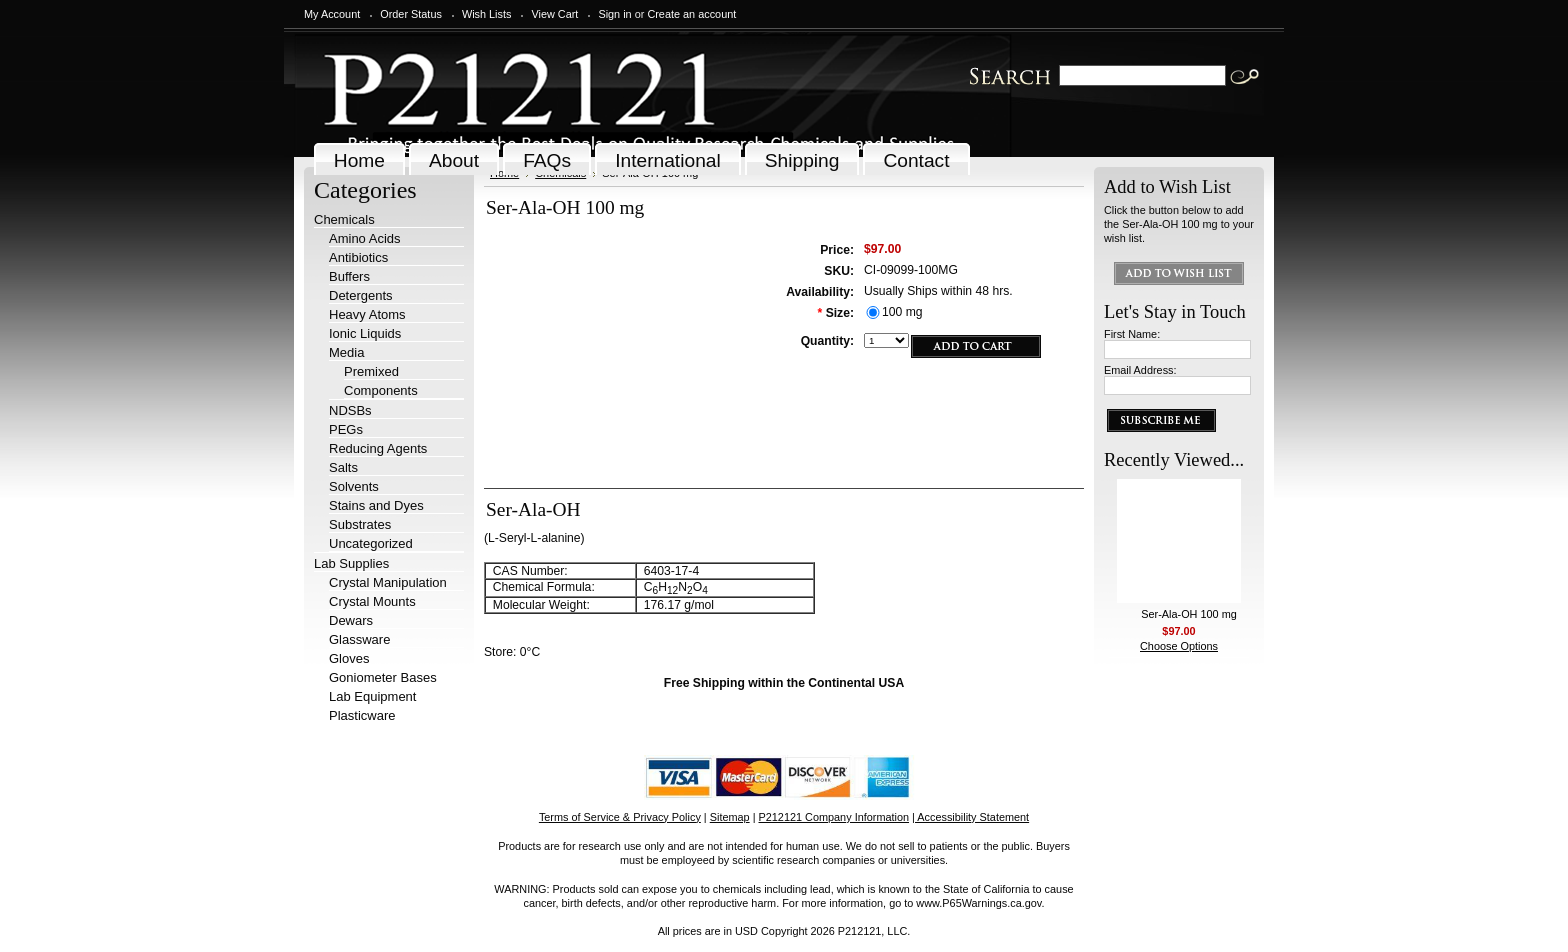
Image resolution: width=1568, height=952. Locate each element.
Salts (343, 467)
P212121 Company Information (834, 817)
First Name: (1132, 334)
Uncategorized (371, 543)
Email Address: (1140, 370)
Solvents (354, 486)
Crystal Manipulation (388, 582)
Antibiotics (358, 257)
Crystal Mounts (372, 601)
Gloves (349, 658)
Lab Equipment (372, 696)
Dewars (351, 620)
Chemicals (344, 219)
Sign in (614, 14)
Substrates (360, 524)
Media (346, 352)
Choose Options (1179, 646)
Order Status (411, 14)
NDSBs (350, 410)
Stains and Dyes (376, 505)
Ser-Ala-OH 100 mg (1189, 614)
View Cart (554, 14)
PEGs (346, 429)
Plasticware (362, 715)
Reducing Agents (378, 448)
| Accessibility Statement (970, 817)
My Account (332, 14)
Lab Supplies (351, 563)
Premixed (371, 371)
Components (381, 390)
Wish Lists (487, 14)
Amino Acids (365, 238)
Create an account (691, 14)
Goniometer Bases (383, 677)
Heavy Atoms (367, 314)
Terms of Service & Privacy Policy (620, 817)
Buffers (349, 276)
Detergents (361, 295)
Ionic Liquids (365, 333)
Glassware (359, 639)
